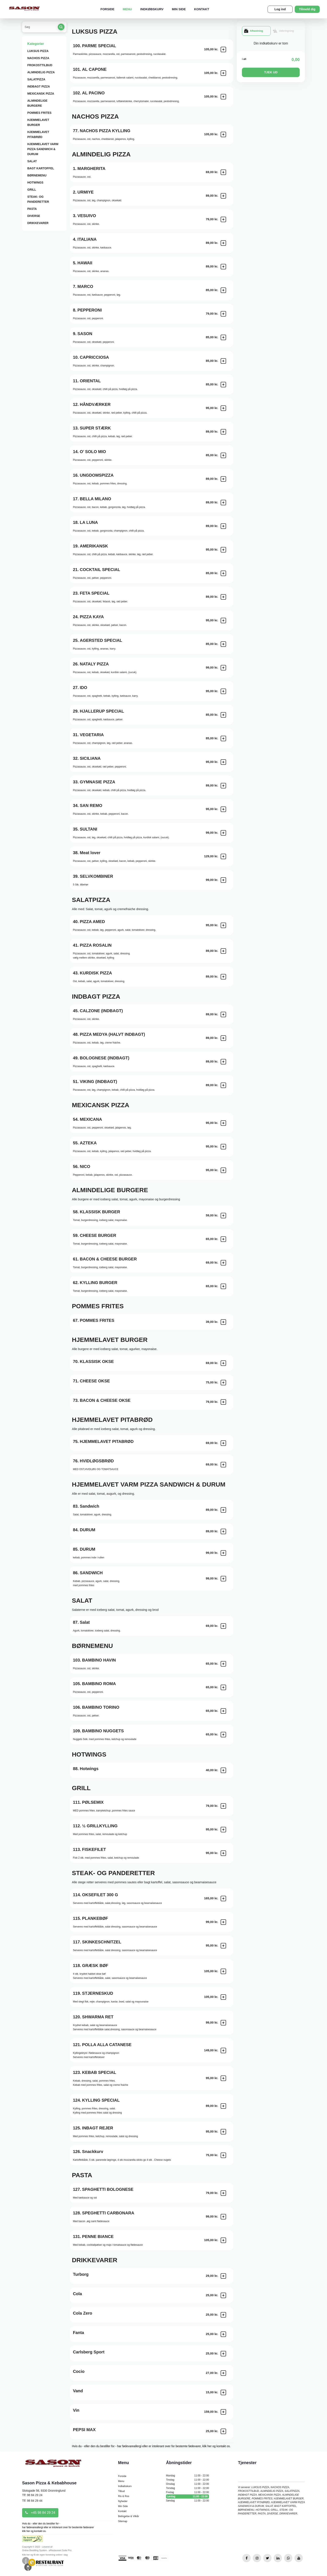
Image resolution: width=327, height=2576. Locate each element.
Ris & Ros (123, 2496)
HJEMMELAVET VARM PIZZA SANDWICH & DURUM (42, 149)
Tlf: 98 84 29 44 (32, 2500)
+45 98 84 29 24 (40, 2512)
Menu (127, 9)
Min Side (179, 9)
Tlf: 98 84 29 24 (32, 2495)
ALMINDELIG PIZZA (41, 72)
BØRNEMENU (37, 175)
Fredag (187, 2492)
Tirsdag (187, 2480)
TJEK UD (270, 72)
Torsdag (187, 2488)
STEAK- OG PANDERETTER (38, 199)
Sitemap (122, 2521)
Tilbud (121, 2491)
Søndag (187, 2501)
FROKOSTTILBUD (39, 65)
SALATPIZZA (36, 79)
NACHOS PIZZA (38, 58)
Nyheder (122, 2501)
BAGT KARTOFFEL (40, 168)
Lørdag (187, 2496)
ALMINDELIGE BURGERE (37, 103)
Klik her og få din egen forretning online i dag (45, 2554)
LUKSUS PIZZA (38, 51)
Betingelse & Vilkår (128, 2516)
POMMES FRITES (39, 112)
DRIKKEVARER (38, 223)
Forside (107, 9)
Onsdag (187, 2484)
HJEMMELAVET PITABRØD (38, 134)
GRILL (31, 189)
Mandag (187, 2475)
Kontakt (201, 9)
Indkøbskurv (152, 9)
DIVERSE (33, 216)
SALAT (32, 161)
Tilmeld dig (307, 9)
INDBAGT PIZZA (38, 86)
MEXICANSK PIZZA (40, 93)
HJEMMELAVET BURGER (38, 122)
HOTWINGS (35, 182)
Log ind (280, 9)
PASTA (32, 208)
